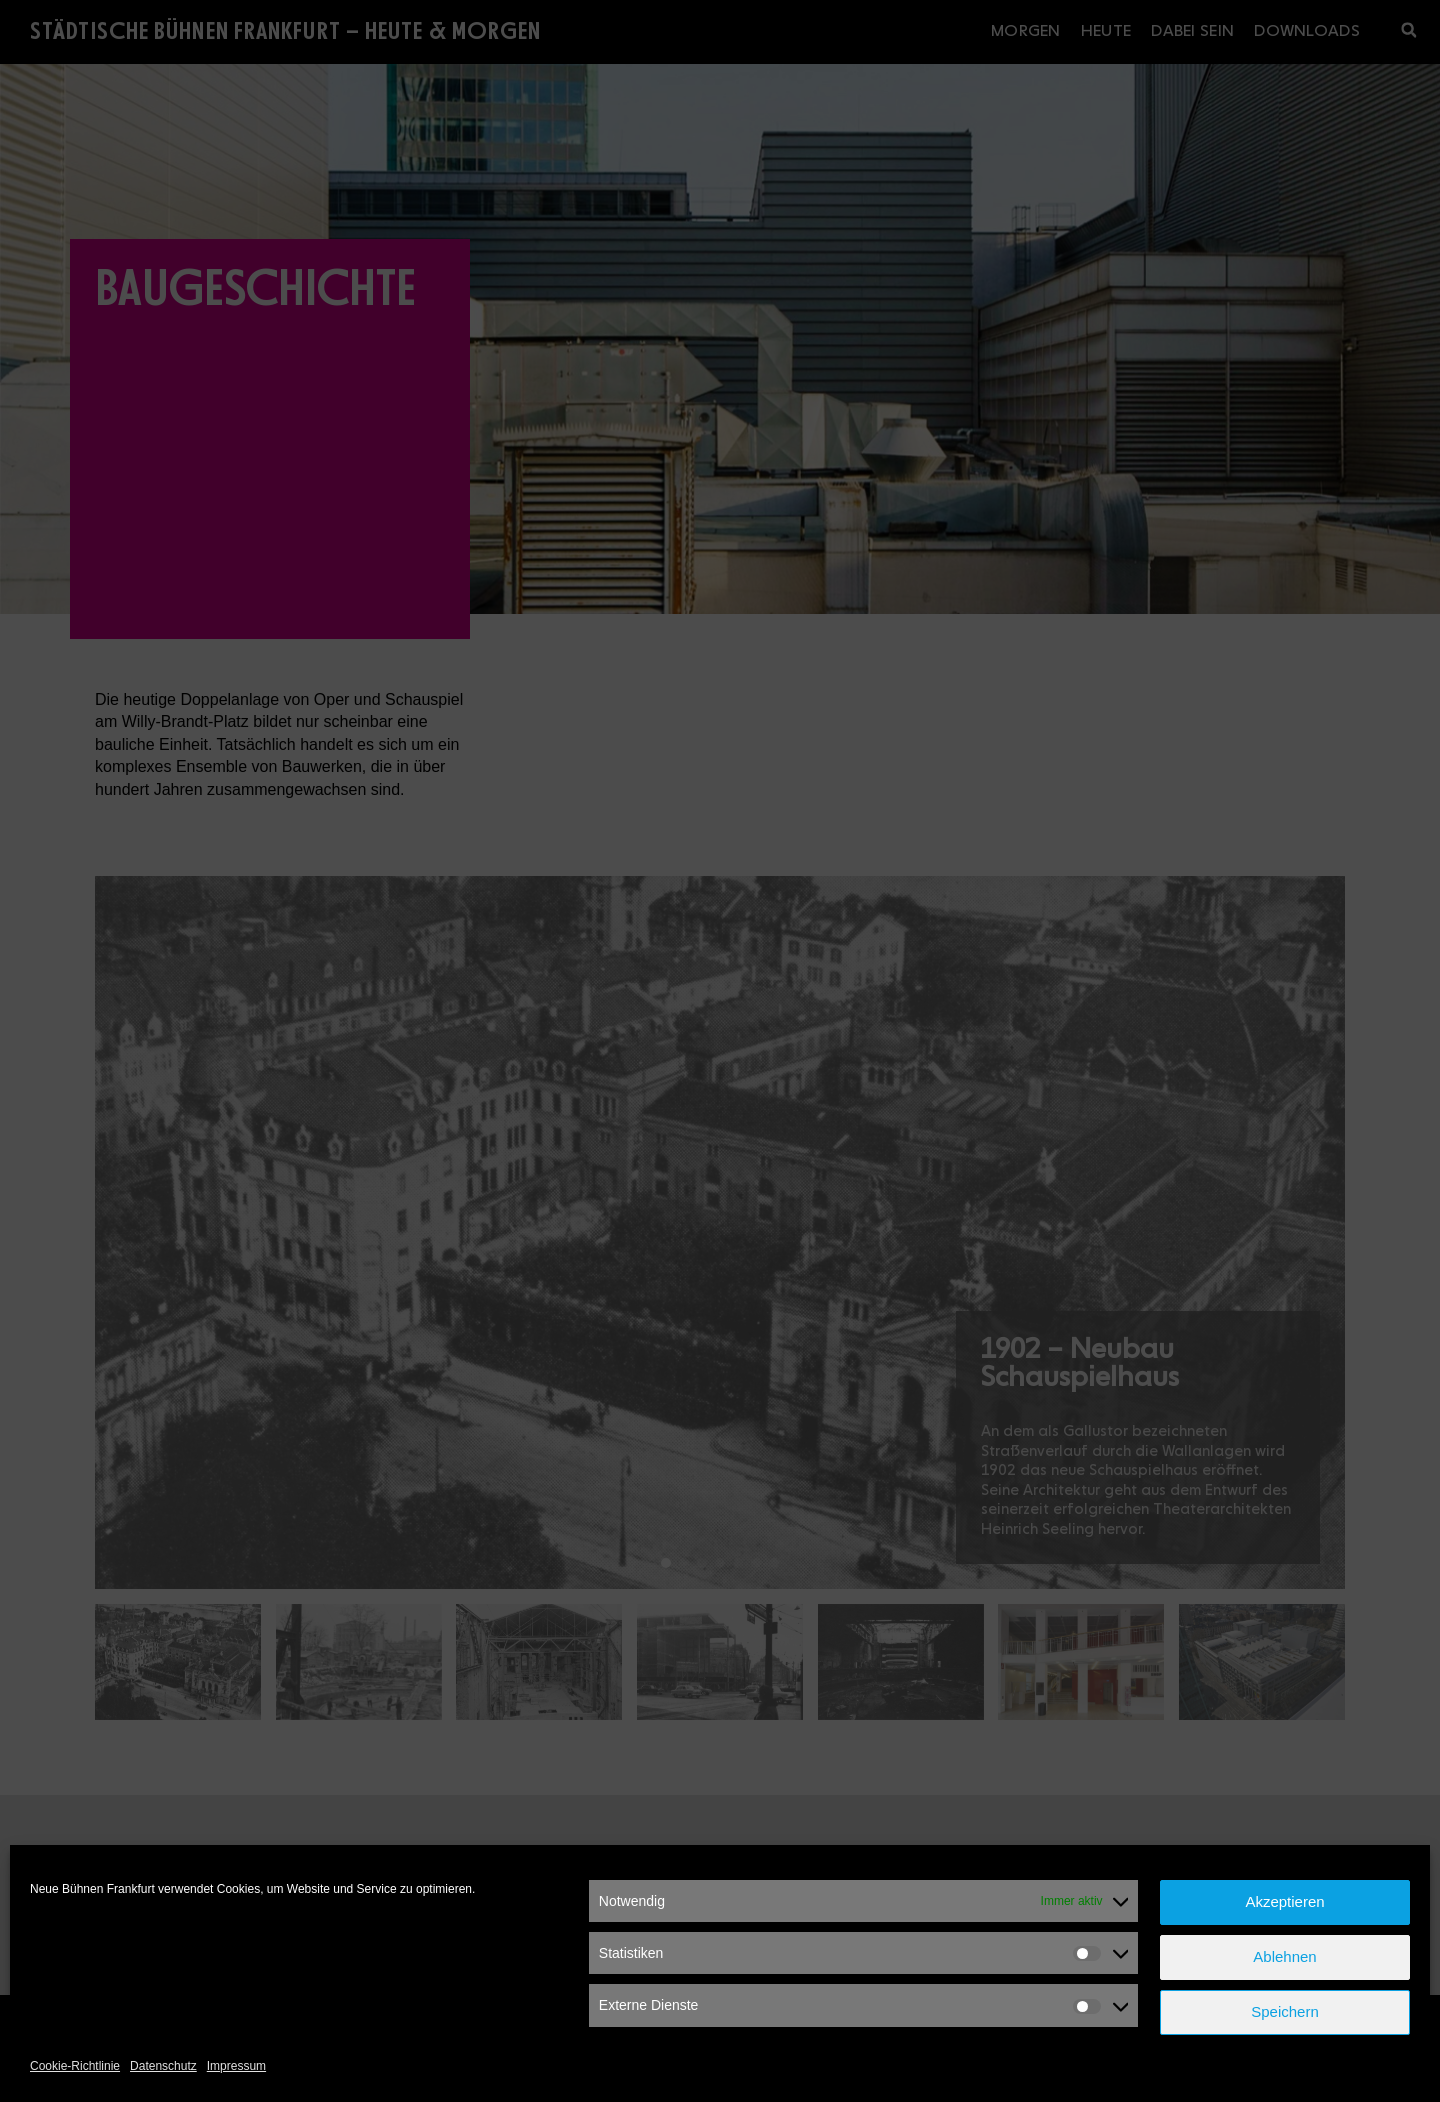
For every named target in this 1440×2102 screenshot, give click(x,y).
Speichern (1285, 2011)
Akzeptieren (1284, 1901)
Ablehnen (1284, 1956)
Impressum (236, 2066)
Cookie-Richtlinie (75, 2066)
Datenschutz (163, 2066)
